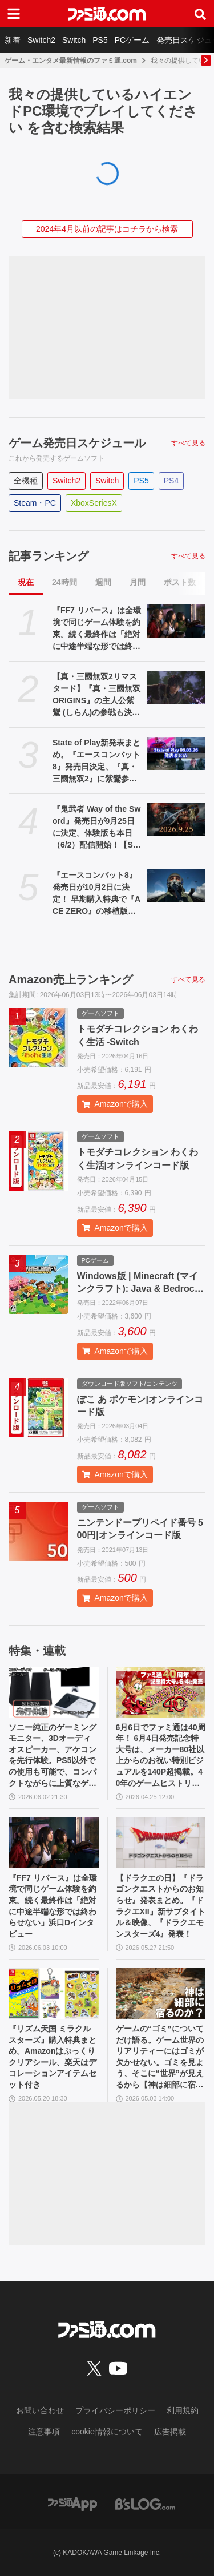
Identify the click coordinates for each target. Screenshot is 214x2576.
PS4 (171, 480)
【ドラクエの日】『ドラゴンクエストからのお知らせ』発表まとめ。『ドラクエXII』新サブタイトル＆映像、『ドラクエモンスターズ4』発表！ (160, 1905)
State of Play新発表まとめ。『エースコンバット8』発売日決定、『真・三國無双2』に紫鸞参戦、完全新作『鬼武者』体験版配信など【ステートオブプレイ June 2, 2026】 (97, 761)
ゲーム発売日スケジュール (77, 443)
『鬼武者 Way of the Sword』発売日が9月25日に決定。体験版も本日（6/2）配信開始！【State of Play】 (96, 827)
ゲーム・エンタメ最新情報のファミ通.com (71, 60)
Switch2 (41, 40)
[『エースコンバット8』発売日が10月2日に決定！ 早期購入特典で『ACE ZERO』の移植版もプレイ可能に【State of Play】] (176, 885)
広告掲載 (170, 2431)
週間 (103, 582)
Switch (74, 40)
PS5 (99, 40)
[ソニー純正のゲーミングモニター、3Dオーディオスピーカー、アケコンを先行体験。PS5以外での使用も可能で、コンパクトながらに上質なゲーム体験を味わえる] (54, 1692)
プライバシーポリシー (115, 2410)
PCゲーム (132, 40)
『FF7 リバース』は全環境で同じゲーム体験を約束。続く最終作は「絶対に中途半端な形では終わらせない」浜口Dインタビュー (97, 629)
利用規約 (183, 2410)
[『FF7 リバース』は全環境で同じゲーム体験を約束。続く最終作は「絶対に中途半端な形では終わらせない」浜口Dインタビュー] (176, 621)
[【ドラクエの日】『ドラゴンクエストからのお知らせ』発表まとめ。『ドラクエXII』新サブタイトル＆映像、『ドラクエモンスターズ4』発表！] (161, 1842)
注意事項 (44, 2431)
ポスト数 (180, 582)
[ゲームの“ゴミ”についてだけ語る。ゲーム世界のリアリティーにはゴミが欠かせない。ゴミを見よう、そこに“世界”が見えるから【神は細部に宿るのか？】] (161, 1993)
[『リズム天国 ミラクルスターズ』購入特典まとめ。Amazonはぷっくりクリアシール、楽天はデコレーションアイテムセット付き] (54, 1993)
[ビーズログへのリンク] (145, 2504)
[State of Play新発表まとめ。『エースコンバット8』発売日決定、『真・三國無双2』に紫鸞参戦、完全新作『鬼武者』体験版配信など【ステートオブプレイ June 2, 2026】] (176, 753)
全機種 (26, 480)
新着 (13, 40)
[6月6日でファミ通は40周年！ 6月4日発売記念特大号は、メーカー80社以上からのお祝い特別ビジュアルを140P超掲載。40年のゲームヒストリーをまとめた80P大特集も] (161, 1692)
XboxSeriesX (94, 502)
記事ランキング (48, 556)
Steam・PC (35, 502)
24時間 (64, 582)
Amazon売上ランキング (71, 979)
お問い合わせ (40, 2410)
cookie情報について (106, 2431)
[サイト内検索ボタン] (200, 13)
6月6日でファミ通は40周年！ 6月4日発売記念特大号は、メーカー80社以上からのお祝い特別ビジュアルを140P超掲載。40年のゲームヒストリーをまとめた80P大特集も (160, 1756)
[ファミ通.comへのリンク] (107, 14)
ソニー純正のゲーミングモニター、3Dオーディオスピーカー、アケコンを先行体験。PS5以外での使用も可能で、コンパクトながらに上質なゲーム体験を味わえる (52, 1756)
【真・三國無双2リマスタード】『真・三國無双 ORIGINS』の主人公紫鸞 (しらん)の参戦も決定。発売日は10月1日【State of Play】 (96, 695)
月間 (138, 582)
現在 (26, 582)
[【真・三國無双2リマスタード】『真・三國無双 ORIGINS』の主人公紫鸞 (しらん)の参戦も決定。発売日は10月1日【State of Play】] (176, 687)
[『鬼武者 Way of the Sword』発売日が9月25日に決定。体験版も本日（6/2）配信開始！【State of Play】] (176, 819)
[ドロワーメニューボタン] (13, 13)
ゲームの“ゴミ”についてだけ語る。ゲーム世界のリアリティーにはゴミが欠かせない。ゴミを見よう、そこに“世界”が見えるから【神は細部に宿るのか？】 (160, 2057)
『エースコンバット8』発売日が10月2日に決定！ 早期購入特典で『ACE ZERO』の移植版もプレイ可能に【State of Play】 (96, 893)
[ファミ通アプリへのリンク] (72, 2504)
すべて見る (188, 443)
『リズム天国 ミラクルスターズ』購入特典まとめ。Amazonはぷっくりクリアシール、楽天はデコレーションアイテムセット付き (52, 2056)
